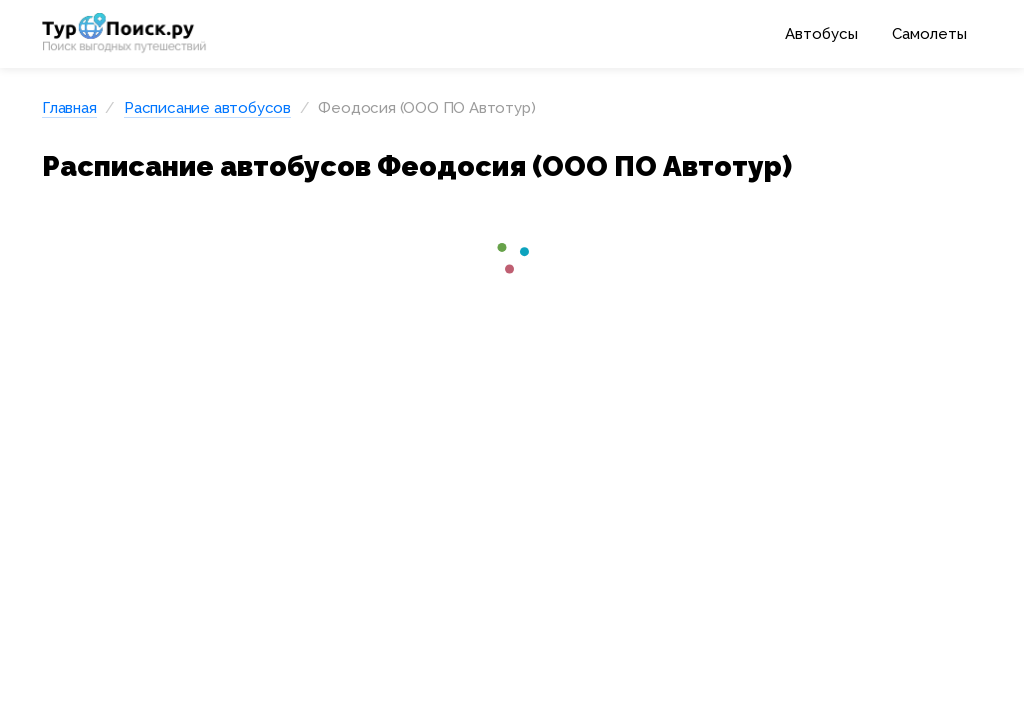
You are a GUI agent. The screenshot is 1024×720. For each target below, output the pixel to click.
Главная (69, 108)
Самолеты (929, 34)
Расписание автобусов (207, 108)
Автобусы (821, 34)
